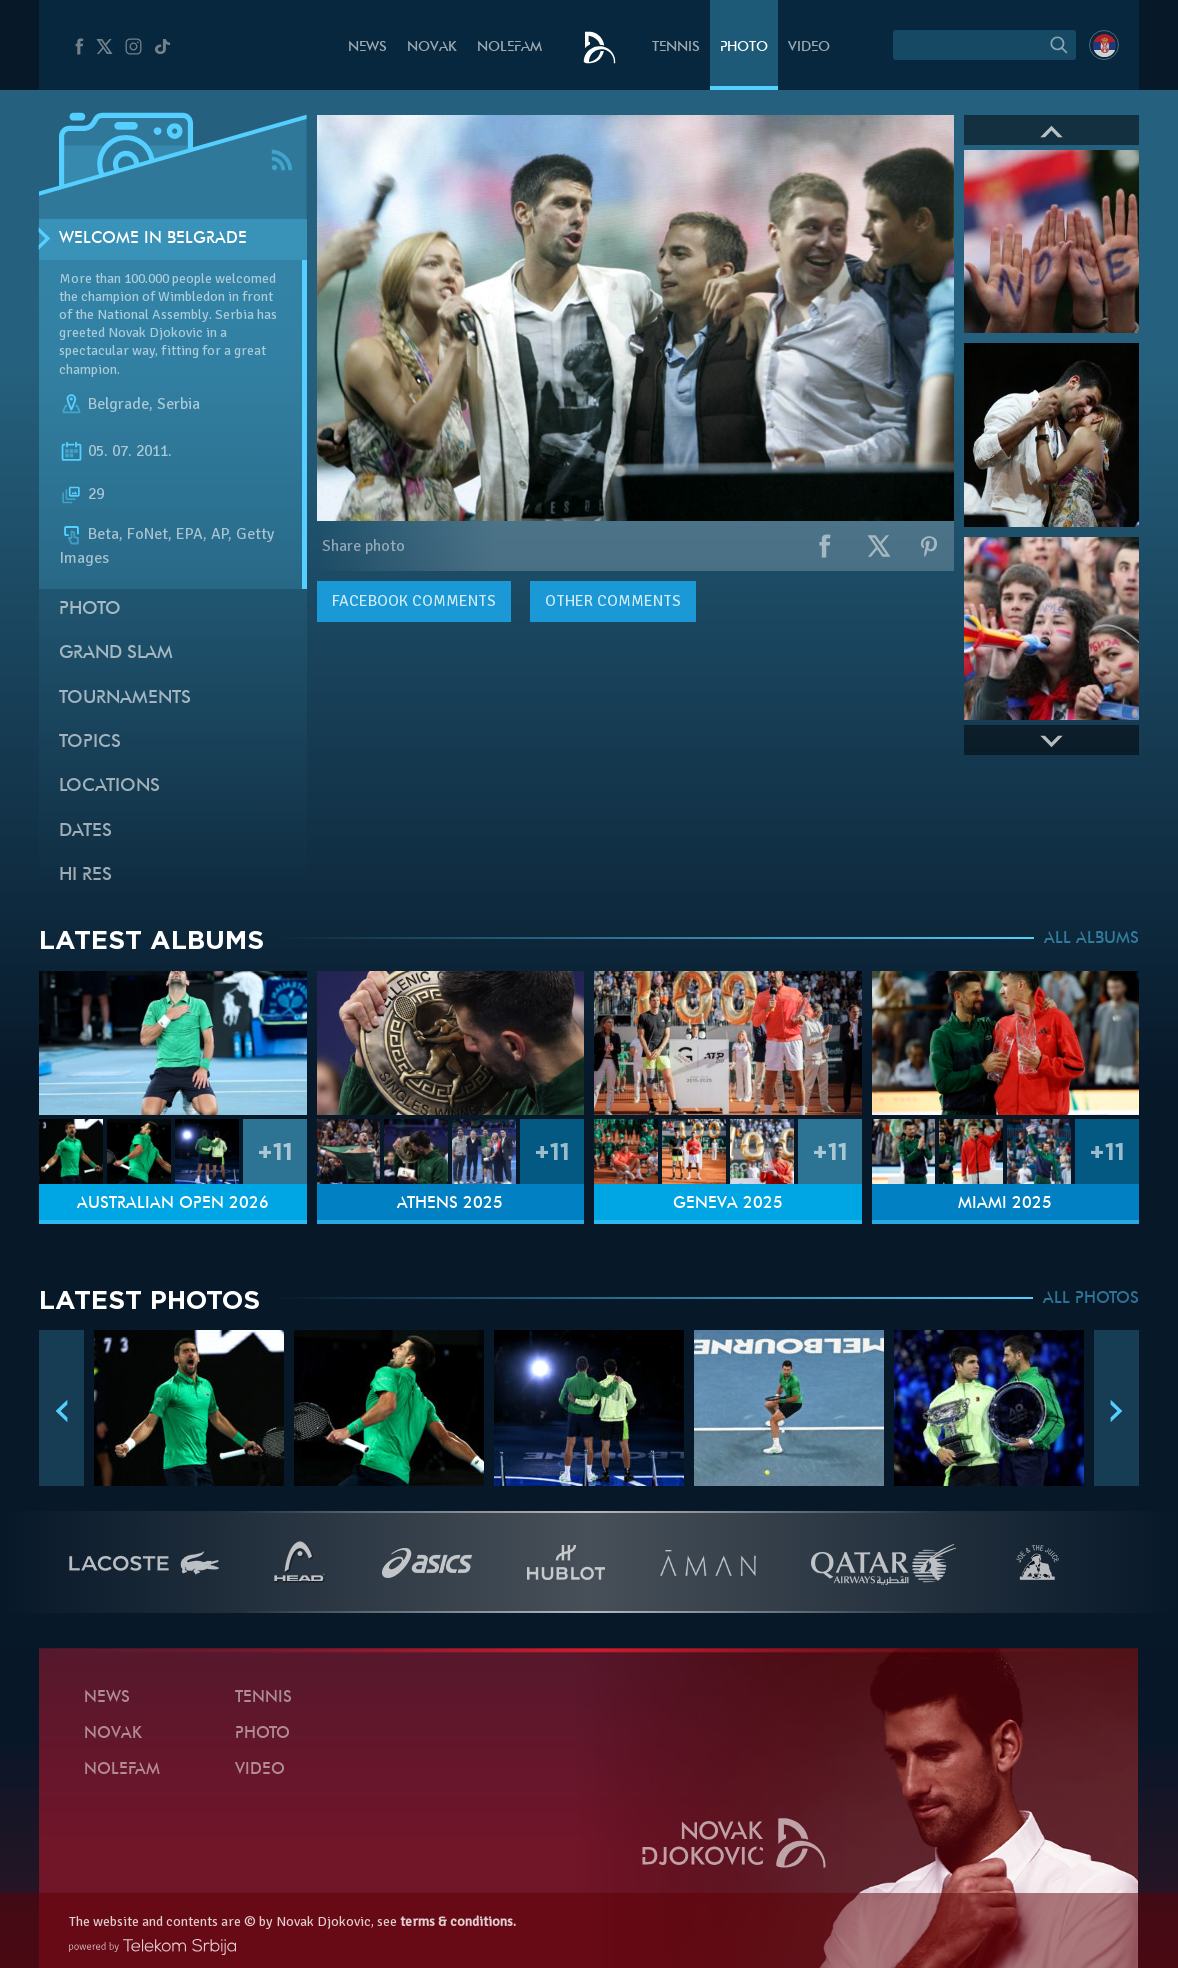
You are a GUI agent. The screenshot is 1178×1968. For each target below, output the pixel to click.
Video (809, 47)
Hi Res (85, 875)
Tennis (676, 47)
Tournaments (125, 698)
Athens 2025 (450, 1204)
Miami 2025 (1005, 1204)
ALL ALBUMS (1091, 939)
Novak (432, 47)
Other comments (613, 601)
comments (414, 601)
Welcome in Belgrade (153, 239)
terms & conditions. (458, 1921)
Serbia (178, 404)
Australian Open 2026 (173, 1204)
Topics (90, 742)
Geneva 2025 (728, 1204)
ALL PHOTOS (1091, 1299)
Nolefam (509, 47)
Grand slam (116, 653)
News (367, 47)
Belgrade (118, 404)
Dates (85, 831)
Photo (744, 47)
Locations (109, 786)
